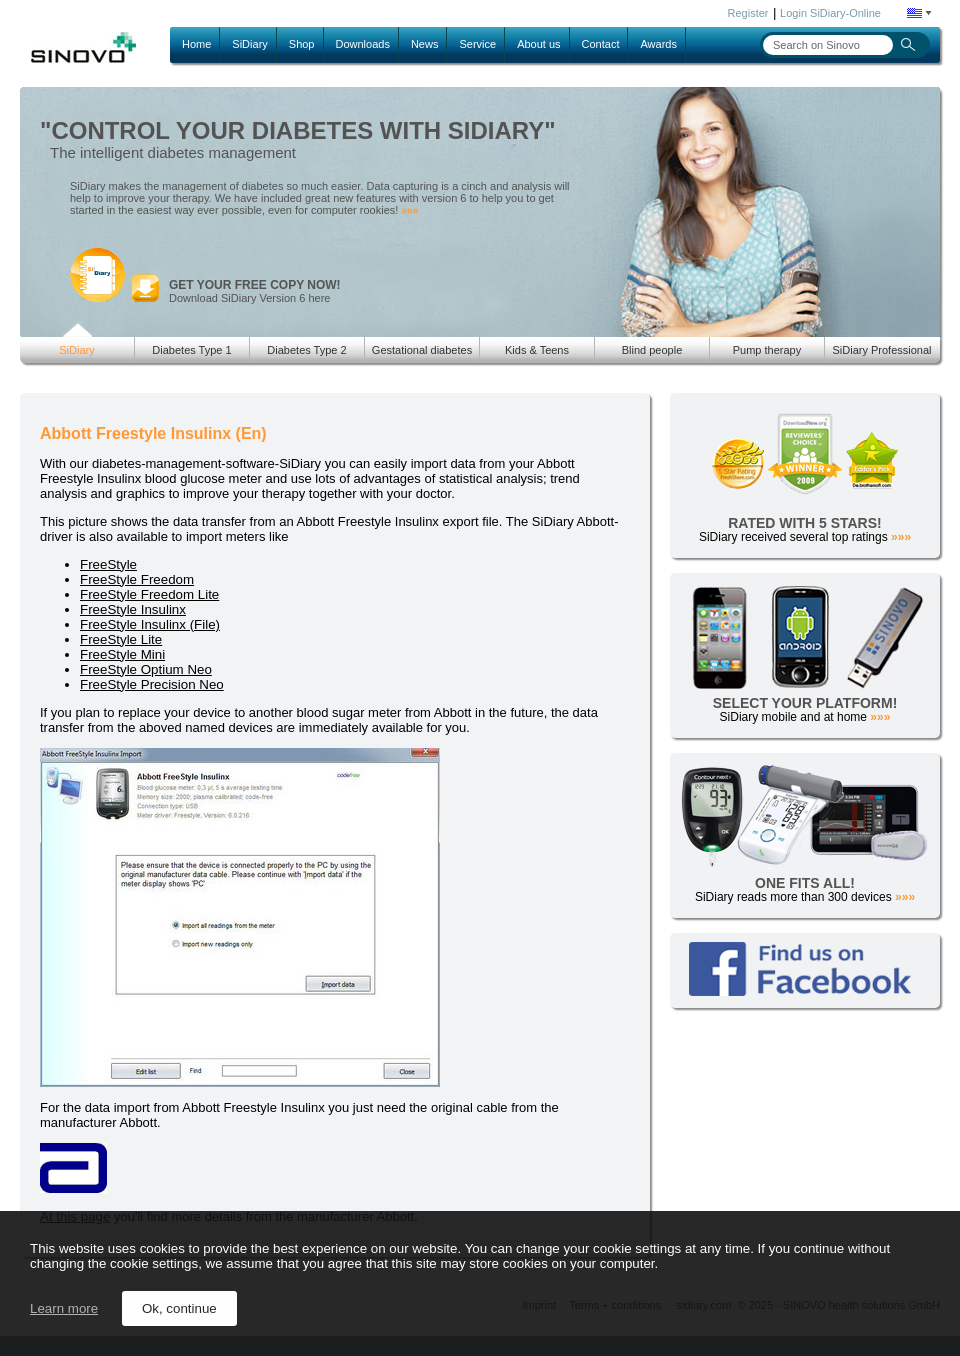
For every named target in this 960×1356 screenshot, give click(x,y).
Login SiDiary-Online (830, 13)
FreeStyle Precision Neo (152, 684)
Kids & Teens (537, 350)
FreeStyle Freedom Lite (149, 594)
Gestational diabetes (422, 350)
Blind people (652, 350)
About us (538, 44)
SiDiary (249, 44)
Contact (601, 44)
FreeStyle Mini (122, 654)
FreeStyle (108, 564)
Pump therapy (767, 350)
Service (477, 44)
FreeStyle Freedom (137, 579)
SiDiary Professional (881, 350)
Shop (302, 44)
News (425, 44)
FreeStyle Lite (121, 639)
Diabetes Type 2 (306, 350)
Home (196, 44)
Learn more (64, 1308)
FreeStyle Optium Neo (146, 669)
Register (748, 13)
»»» (409, 210)
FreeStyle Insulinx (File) (150, 624)
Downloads (363, 44)
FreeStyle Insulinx (133, 609)
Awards (658, 44)
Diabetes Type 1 (191, 350)
